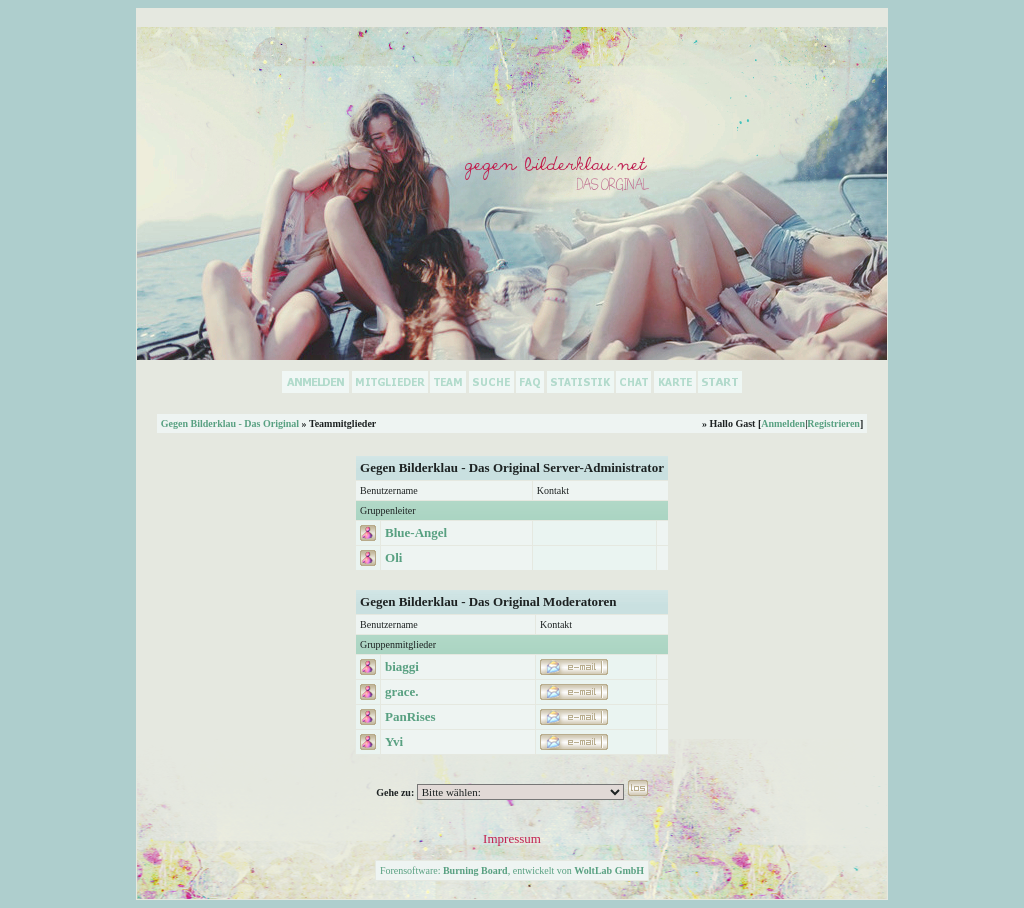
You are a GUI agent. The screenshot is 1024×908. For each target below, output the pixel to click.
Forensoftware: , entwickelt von (512, 870)
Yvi (394, 741)
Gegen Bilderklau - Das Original (230, 423)
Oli (393, 557)
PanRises (410, 716)
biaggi (402, 666)
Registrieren (833, 423)
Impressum (512, 838)
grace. (402, 691)
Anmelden (783, 423)
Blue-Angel (416, 532)
